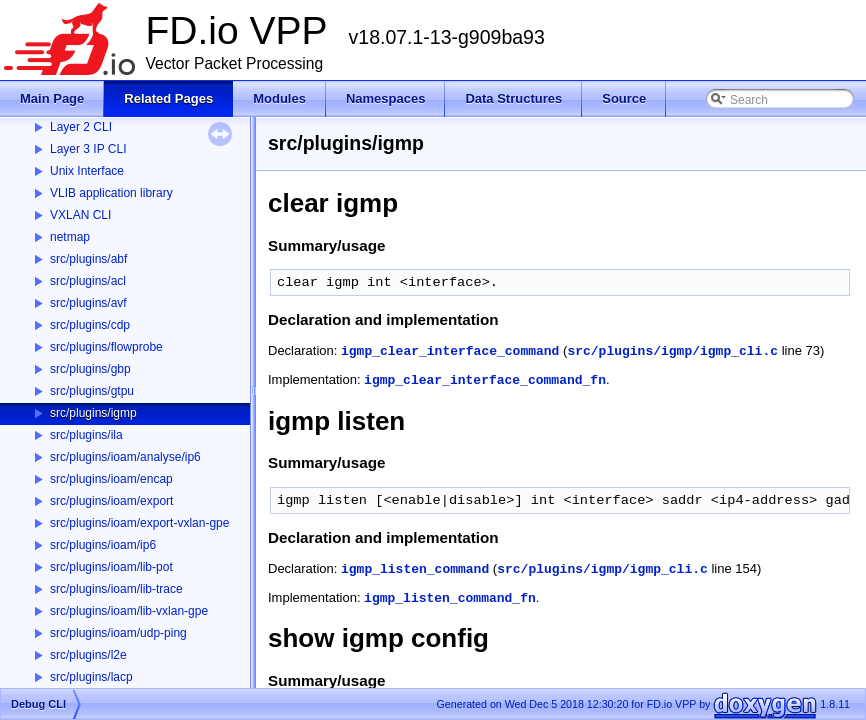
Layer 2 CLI (81, 127)
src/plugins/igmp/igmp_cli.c (672, 351)
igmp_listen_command (415, 569)
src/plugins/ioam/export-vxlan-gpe (139, 523)
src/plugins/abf (88, 259)
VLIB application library (111, 193)
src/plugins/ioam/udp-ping (118, 633)
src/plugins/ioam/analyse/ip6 (125, 457)
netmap (70, 237)
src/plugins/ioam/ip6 (103, 545)
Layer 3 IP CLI (88, 149)
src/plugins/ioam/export (111, 501)
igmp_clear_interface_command (450, 351)
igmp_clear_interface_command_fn (485, 380)
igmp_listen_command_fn (450, 598)
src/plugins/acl (88, 281)
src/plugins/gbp (90, 369)
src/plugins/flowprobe (106, 347)
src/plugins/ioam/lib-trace (116, 589)
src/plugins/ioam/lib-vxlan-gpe (129, 611)
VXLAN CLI (80, 215)
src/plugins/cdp (90, 325)
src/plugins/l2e (88, 655)
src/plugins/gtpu (92, 391)
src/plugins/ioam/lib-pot (111, 567)
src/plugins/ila (86, 435)
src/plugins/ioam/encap (111, 479)
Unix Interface (87, 171)
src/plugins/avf (88, 303)
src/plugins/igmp (93, 413)
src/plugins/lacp (91, 677)
